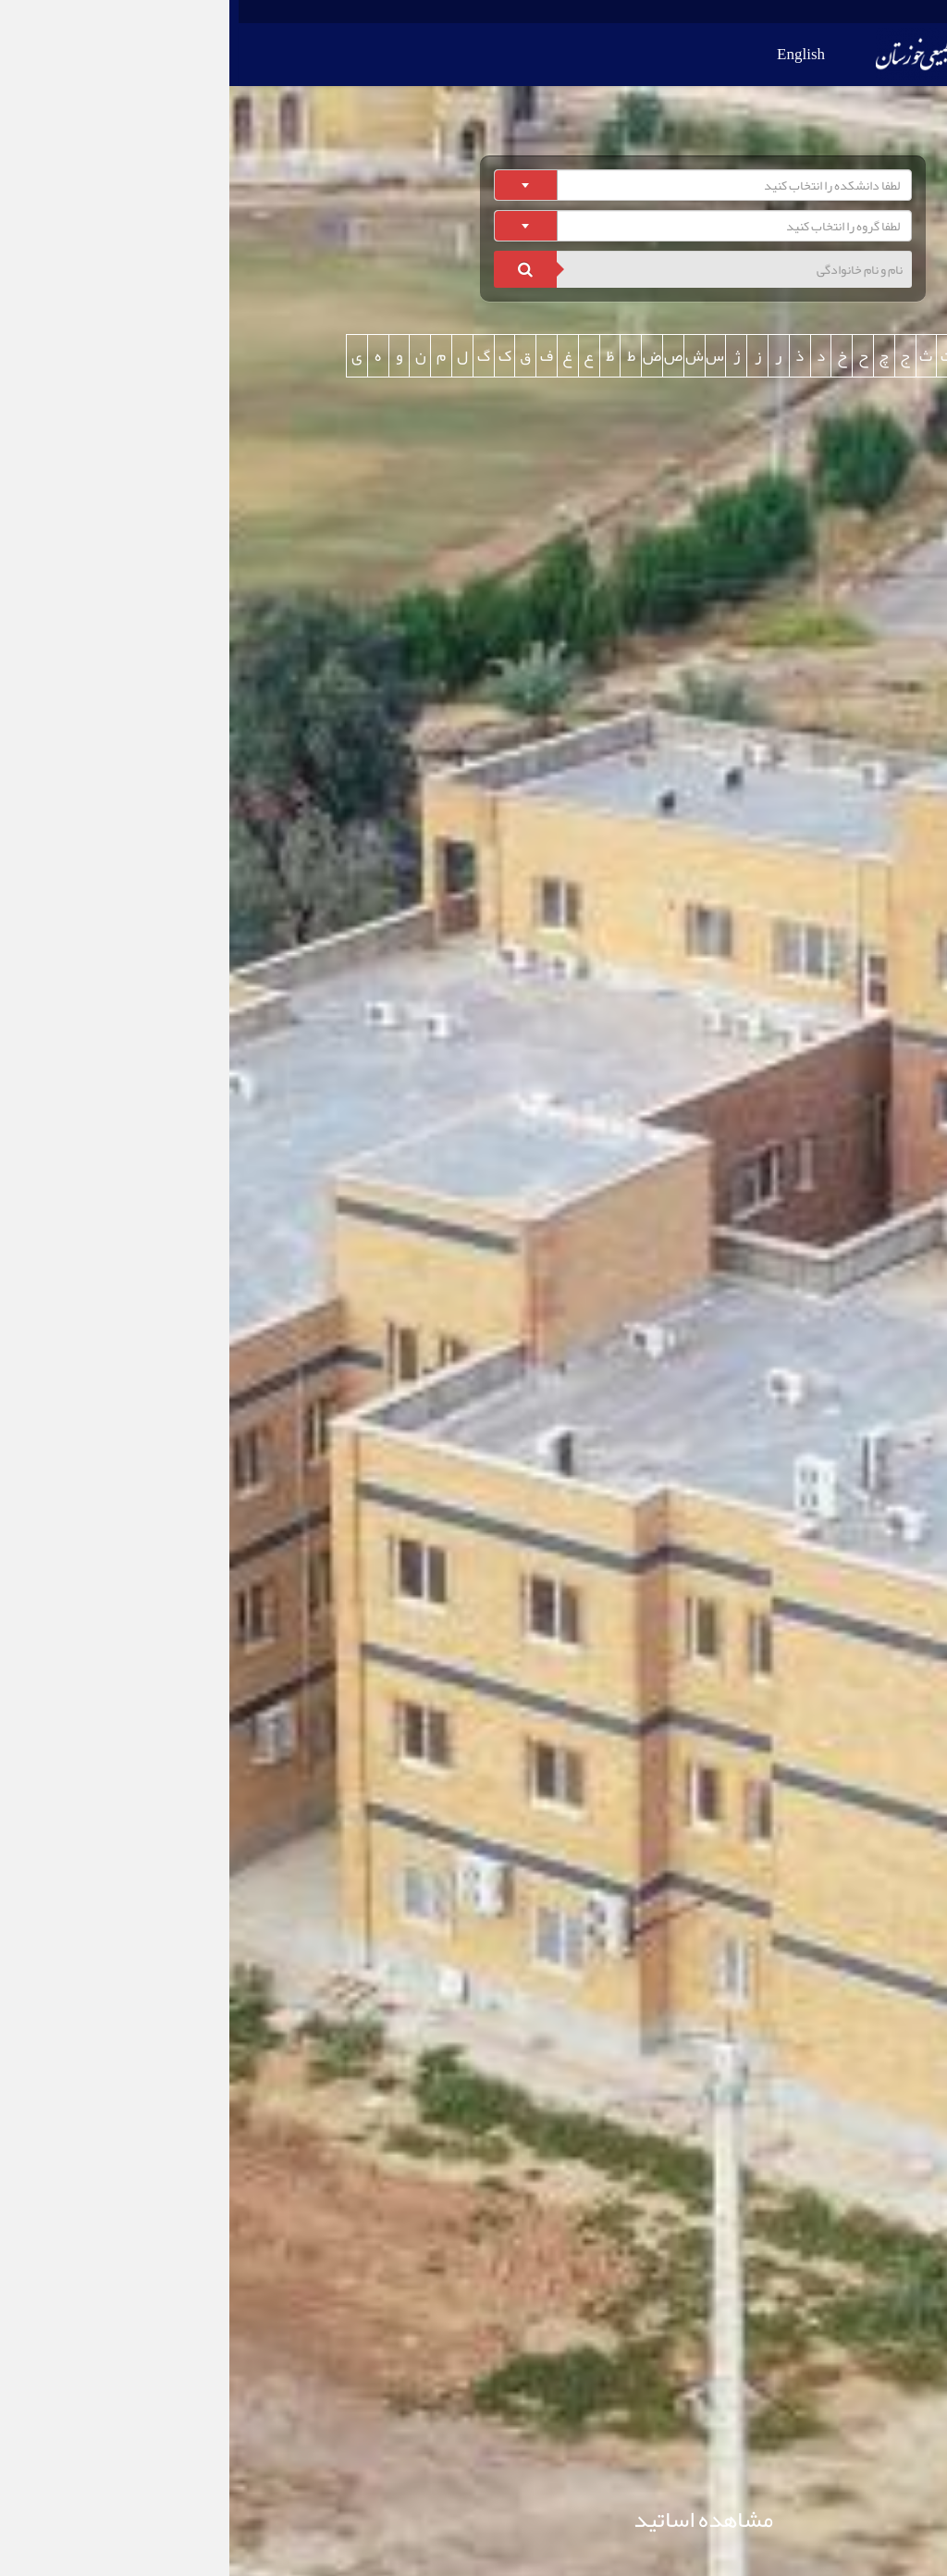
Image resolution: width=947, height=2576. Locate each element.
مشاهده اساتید (474, 2519)
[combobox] (473, 185)
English (571, 53)
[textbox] (479, 185)
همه (819, 355)
